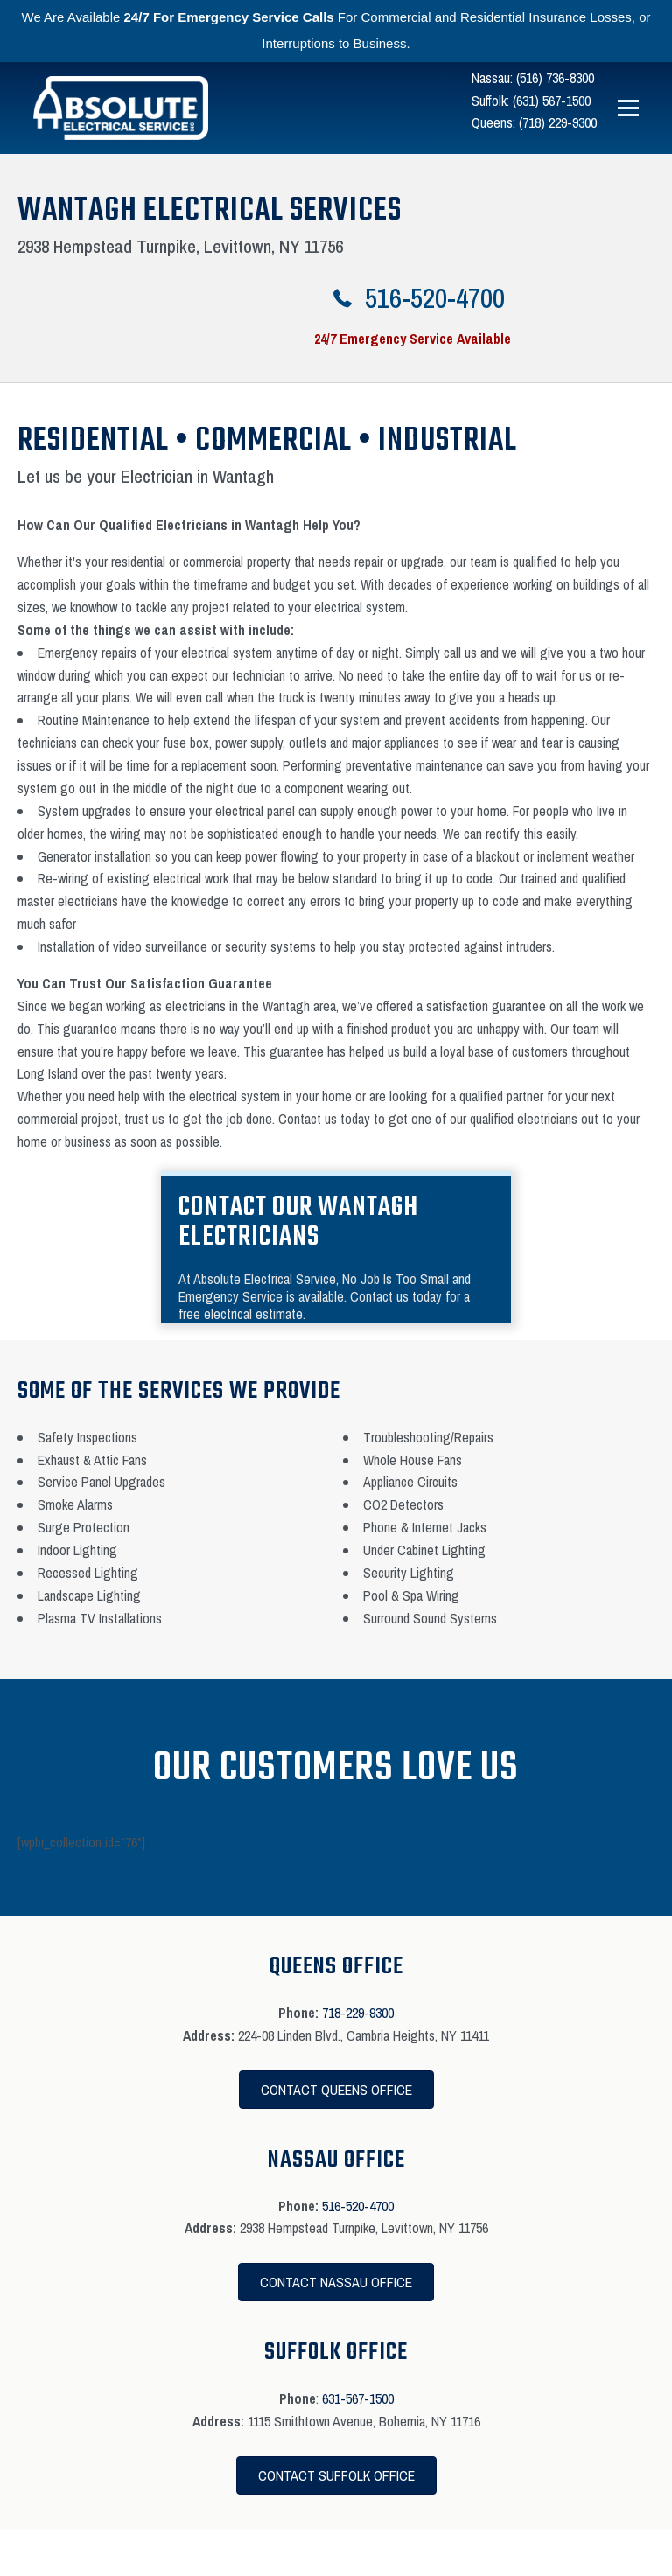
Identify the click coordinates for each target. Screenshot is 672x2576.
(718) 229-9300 (558, 122)
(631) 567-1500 (552, 100)
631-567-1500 (358, 2398)
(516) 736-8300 (555, 77)
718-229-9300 (358, 2012)
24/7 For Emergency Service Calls (229, 17)
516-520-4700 (358, 2206)
